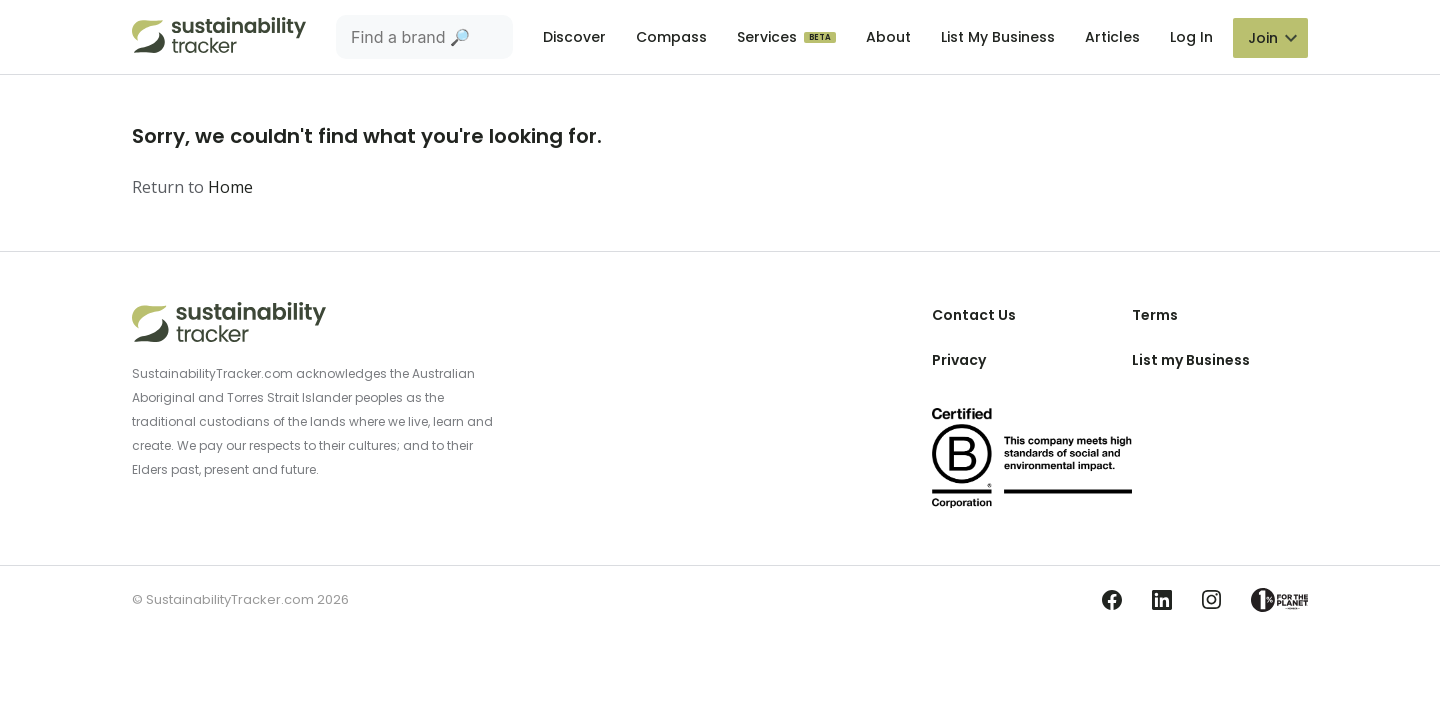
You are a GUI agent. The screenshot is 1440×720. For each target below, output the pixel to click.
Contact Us (974, 315)
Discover (574, 37)
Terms (1155, 315)
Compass (671, 37)
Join (1263, 38)
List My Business (998, 37)
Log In (1191, 37)
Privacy (959, 360)
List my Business (1191, 360)
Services (769, 37)
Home (230, 187)
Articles (1112, 37)
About (888, 37)
